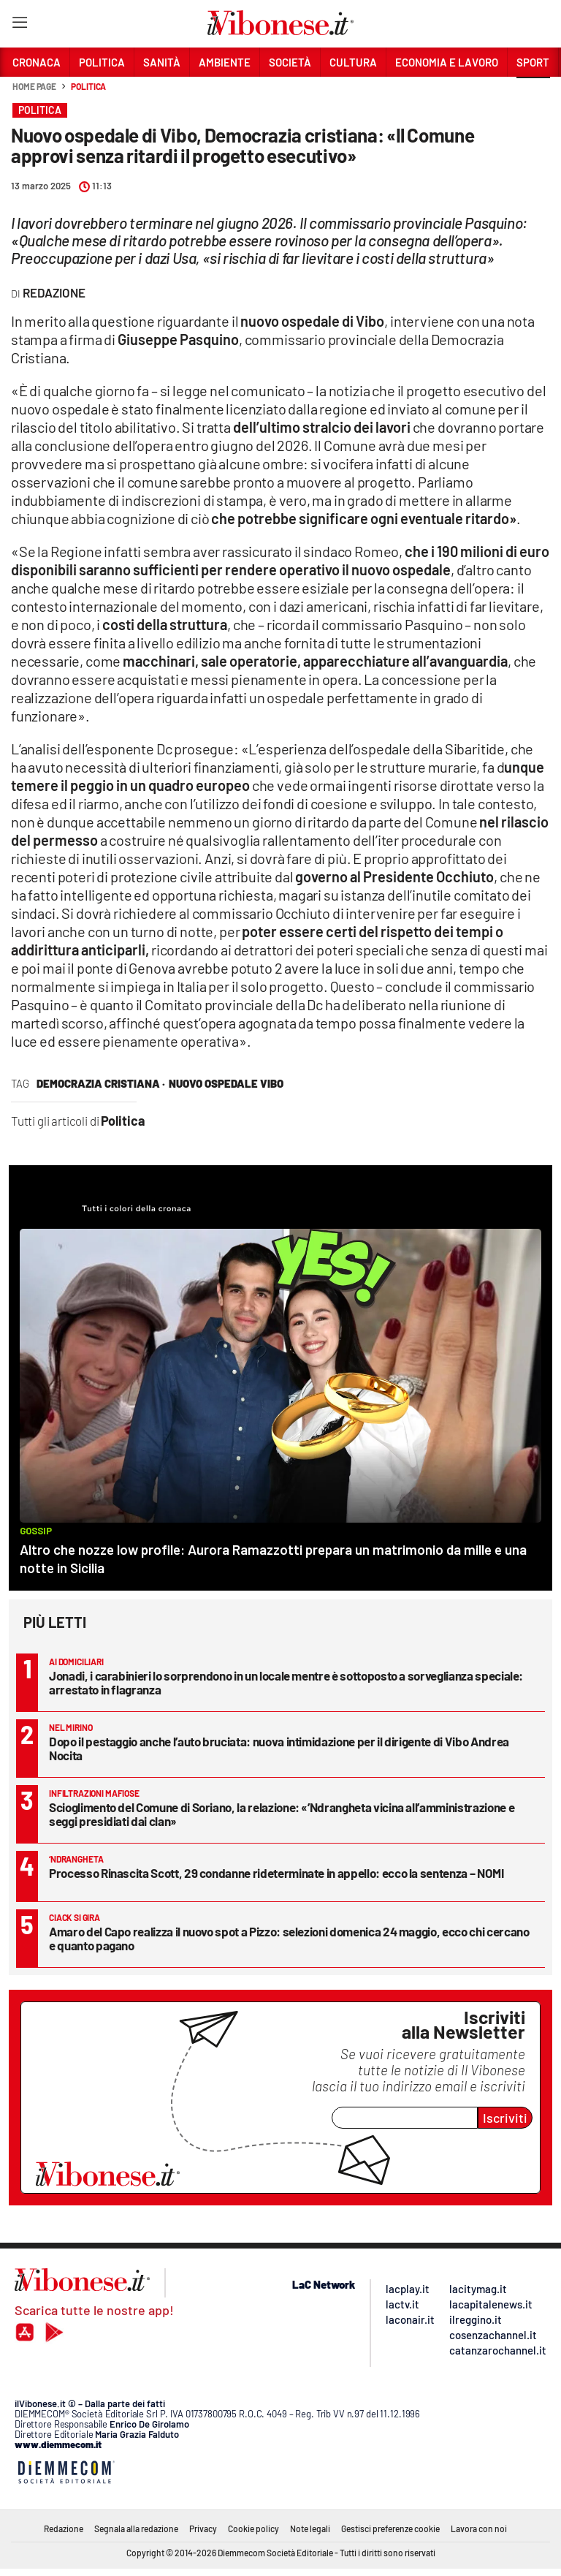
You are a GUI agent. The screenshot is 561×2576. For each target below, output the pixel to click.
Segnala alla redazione (136, 2528)
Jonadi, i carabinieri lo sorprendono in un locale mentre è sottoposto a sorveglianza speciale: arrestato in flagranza (286, 1682)
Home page (34, 86)
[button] (533, 94)
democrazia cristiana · (101, 1083)
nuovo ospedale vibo (226, 1083)
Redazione (63, 2528)
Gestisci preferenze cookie (390, 2528)
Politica (88, 86)
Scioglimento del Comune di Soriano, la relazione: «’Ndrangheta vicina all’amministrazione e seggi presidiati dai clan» (281, 1814)
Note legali (310, 2528)
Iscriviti (505, 2118)
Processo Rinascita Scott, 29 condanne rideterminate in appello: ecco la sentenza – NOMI (276, 1872)
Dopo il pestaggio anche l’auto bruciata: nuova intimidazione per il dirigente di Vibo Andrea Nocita (279, 1748)
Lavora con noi (479, 2528)
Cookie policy (253, 2528)
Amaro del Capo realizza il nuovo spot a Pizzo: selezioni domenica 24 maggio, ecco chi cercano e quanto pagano (289, 1938)
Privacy (203, 2528)
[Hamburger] (19, 25)
